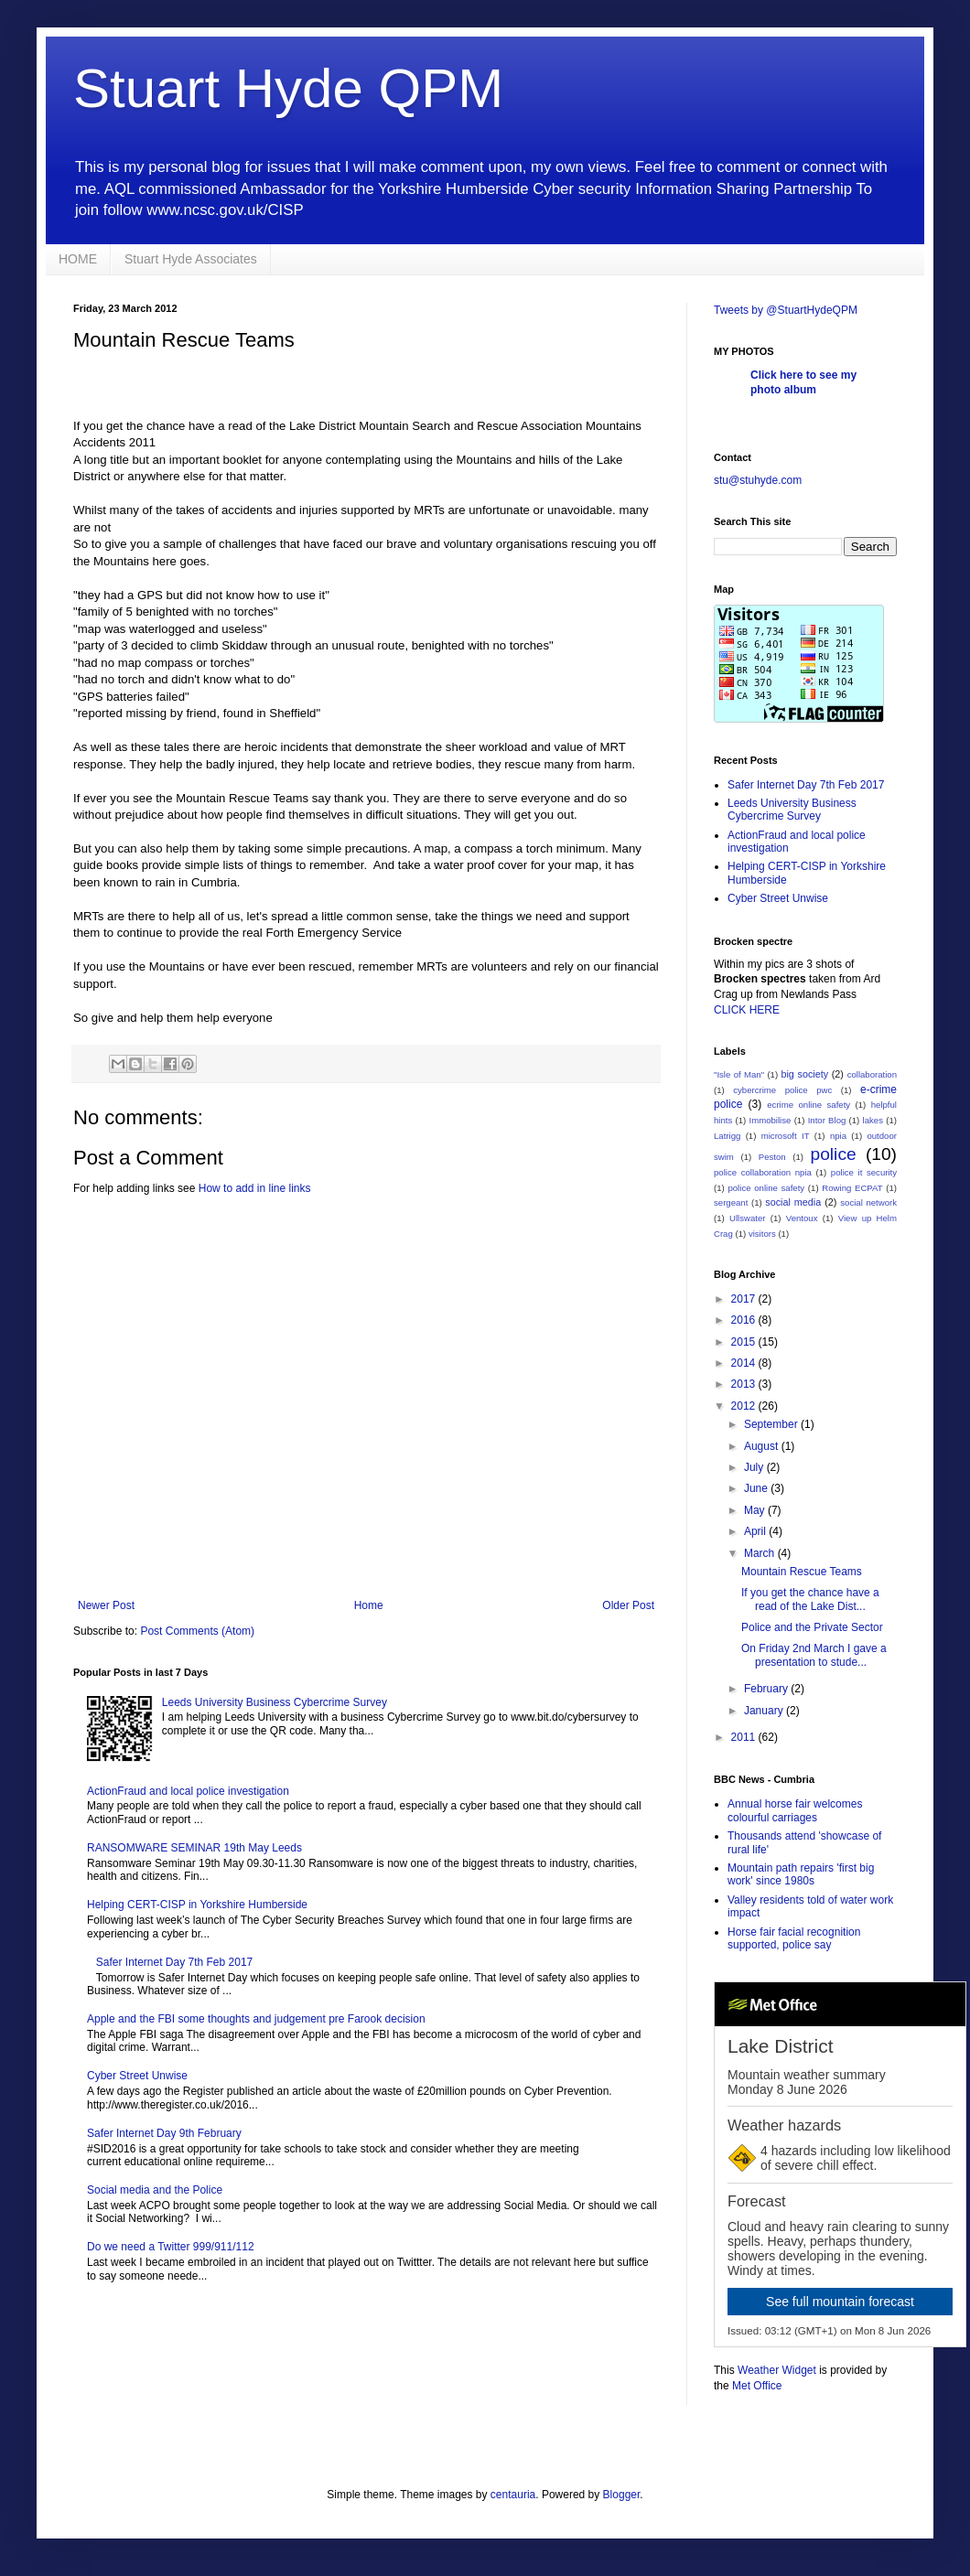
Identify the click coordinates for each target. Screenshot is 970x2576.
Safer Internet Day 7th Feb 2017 (174, 1962)
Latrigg (727, 1136)
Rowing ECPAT (852, 1188)
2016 (745, 1320)
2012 (745, 1406)
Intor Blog (827, 1120)
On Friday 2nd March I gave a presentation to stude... (814, 1655)
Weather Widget (777, 2370)
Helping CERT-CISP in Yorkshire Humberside (197, 1904)
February (767, 1688)
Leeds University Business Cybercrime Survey (274, 1702)
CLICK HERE (747, 1010)
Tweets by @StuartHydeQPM (785, 310)
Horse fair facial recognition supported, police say (794, 1938)
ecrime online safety (808, 1105)
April (756, 1531)
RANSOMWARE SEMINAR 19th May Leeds (194, 1847)
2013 (745, 1384)
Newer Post (106, 1605)
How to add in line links (255, 1188)
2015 (745, 1342)
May (756, 1510)
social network (868, 1202)
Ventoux (802, 1218)
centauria (512, 2494)
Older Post (628, 1605)
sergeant (731, 1202)
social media (793, 1202)
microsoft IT (785, 1136)
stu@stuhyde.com (758, 480)
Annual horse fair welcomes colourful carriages (795, 1810)
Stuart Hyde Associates (190, 259)
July (755, 1467)
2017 (745, 1299)
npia (838, 1136)
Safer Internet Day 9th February (164, 2133)
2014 (745, 1363)
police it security (864, 1172)
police (834, 1154)
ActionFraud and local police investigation (188, 1791)
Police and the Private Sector (812, 1627)
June (757, 1488)
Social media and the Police (154, 2190)
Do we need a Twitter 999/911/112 (170, 2246)
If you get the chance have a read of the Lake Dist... (810, 1599)
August (762, 1446)
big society (804, 1073)
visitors (762, 1234)
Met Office (756, 2385)
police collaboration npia (763, 1172)
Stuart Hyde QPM (288, 88)
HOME (78, 259)
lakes (873, 1120)
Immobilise (770, 1120)
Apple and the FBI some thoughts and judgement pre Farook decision (256, 2018)
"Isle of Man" (739, 1074)
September (772, 1424)
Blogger (622, 2494)
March (761, 1553)
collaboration (872, 1074)
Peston (772, 1157)
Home (368, 1605)
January (765, 1710)
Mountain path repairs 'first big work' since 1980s (801, 1874)
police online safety (766, 1188)
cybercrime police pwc (782, 1090)
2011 (745, 1737)
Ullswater (747, 1218)
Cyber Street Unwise (137, 2075)
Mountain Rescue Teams (801, 1571)
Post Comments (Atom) (197, 1631)
